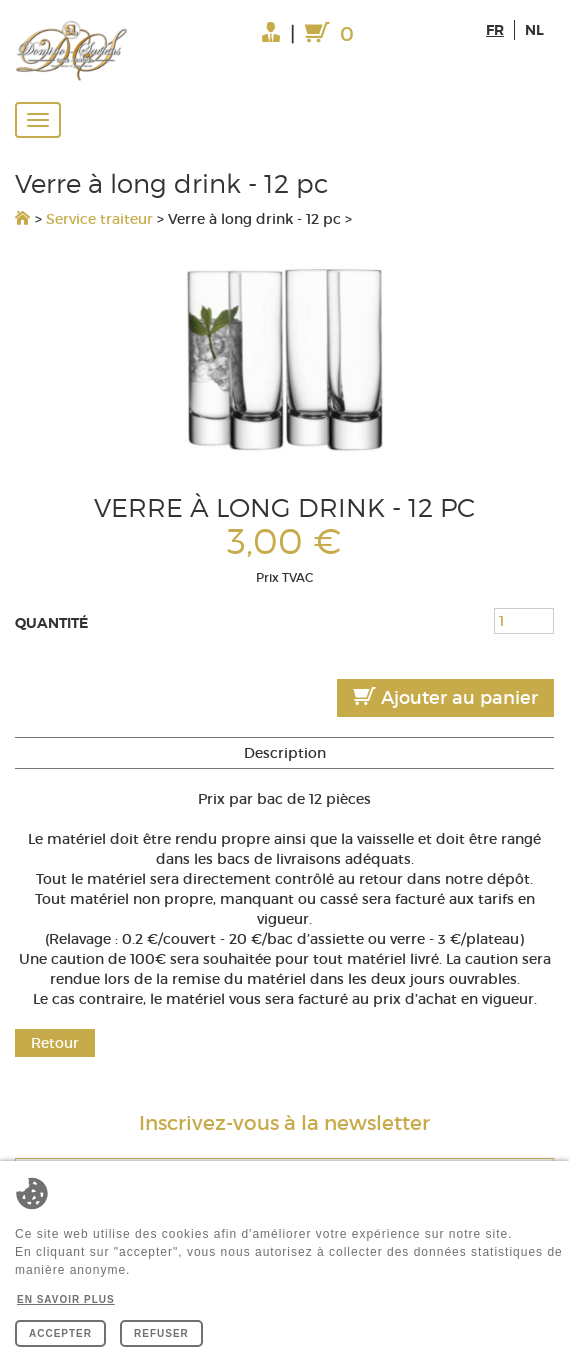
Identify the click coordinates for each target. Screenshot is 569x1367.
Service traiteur (99, 219)
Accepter (60, 1333)
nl (534, 30)
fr (495, 30)
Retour (55, 1043)
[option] (284, 359)
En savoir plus (66, 1299)
